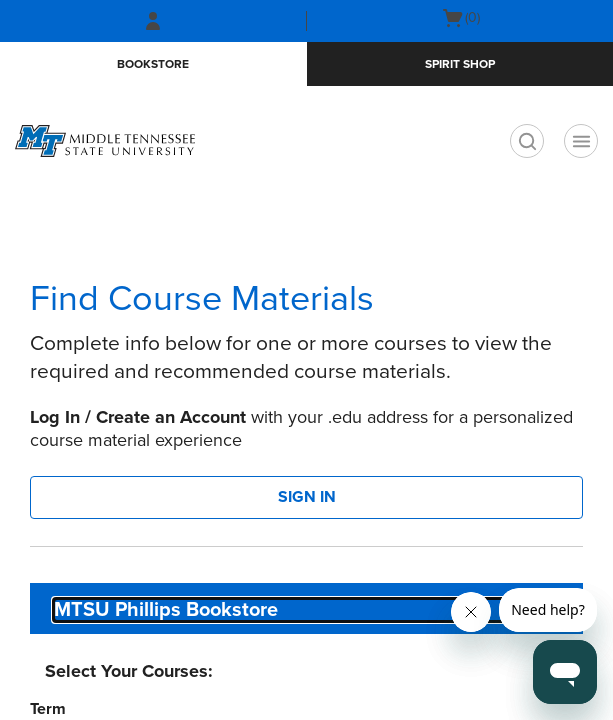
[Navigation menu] (581, 141)
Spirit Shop (460, 64)
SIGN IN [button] (307, 497)
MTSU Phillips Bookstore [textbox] (166, 610)
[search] (527, 141)
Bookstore (153, 64)
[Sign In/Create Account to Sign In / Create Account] (153, 21)
